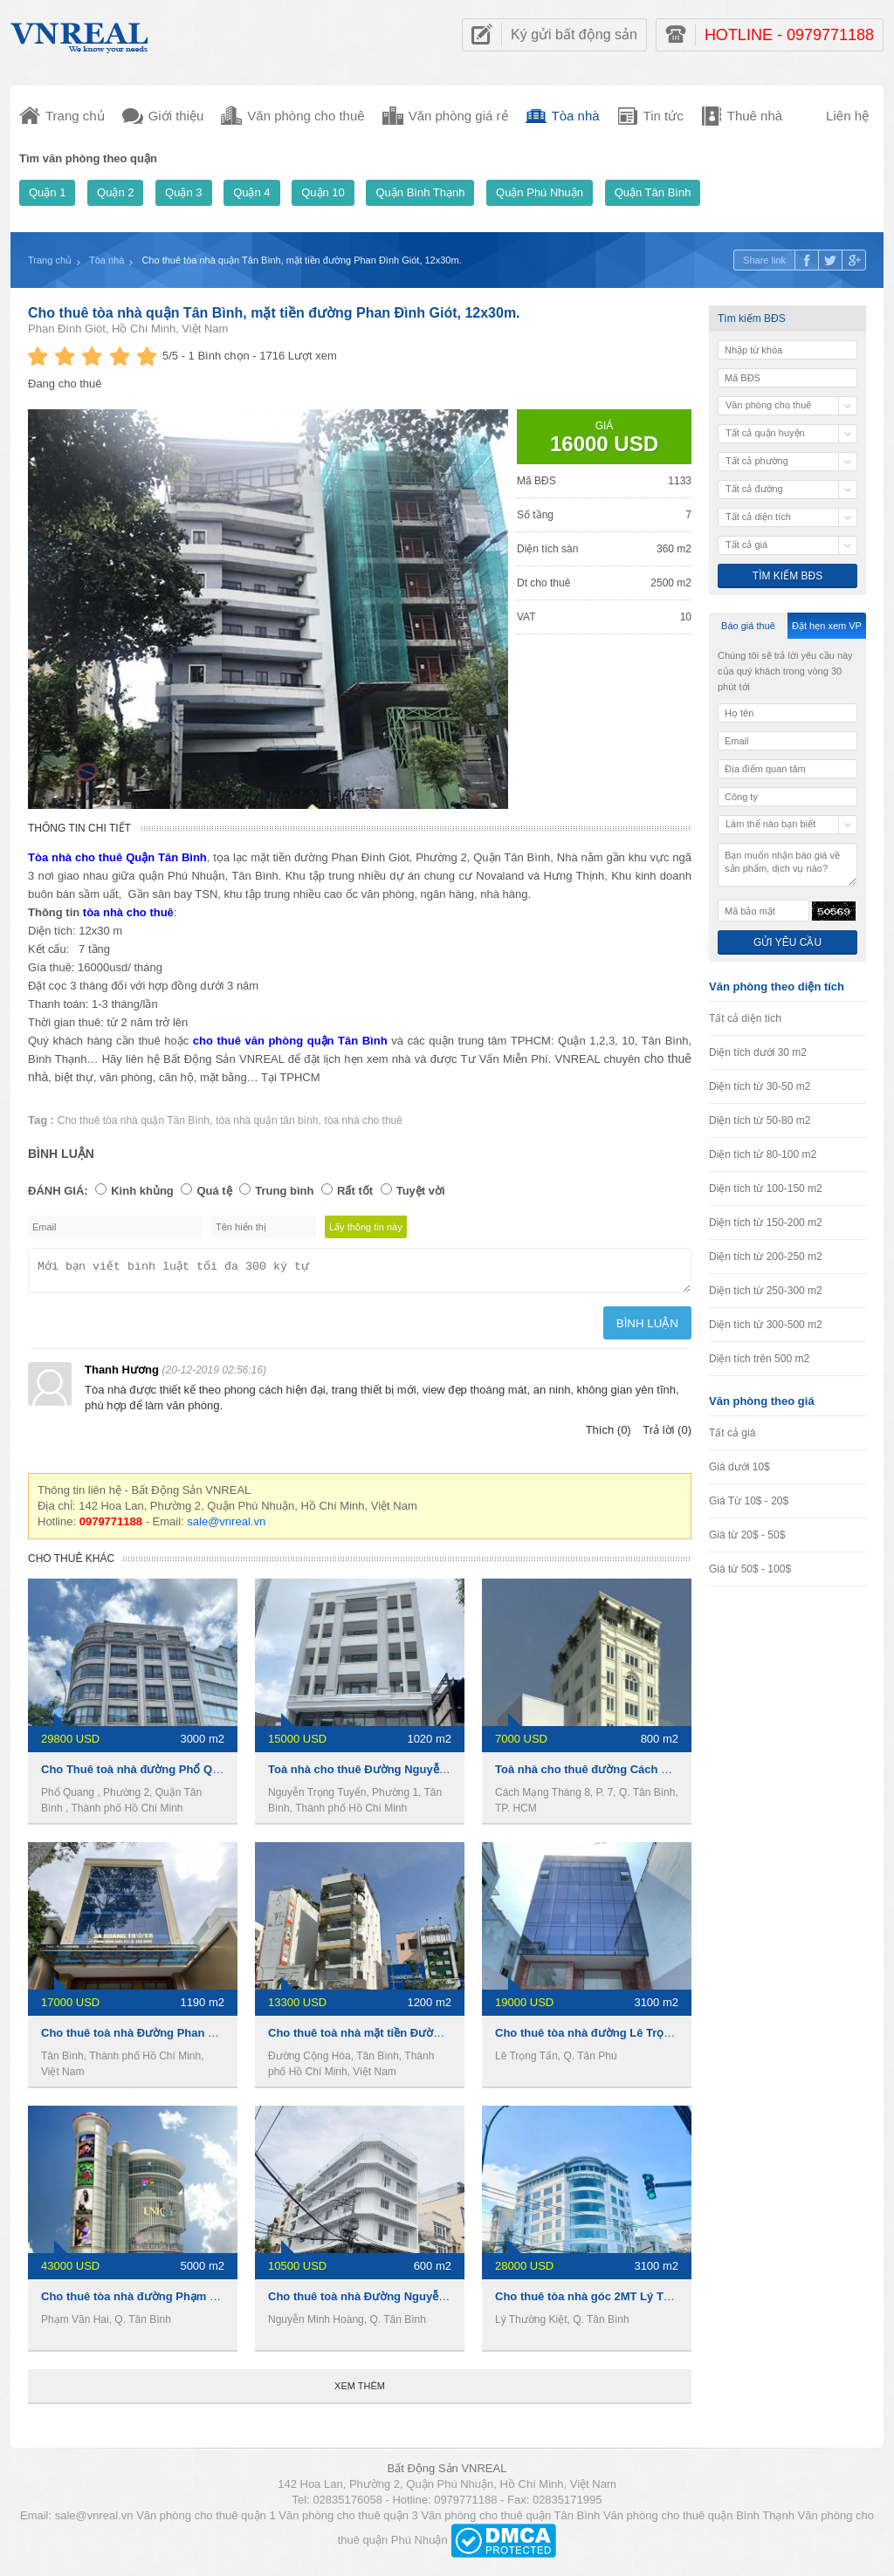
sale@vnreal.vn (226, 1526)
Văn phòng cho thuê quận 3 (348, 2520)
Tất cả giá (732, 1433)
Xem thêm (359, 2391)
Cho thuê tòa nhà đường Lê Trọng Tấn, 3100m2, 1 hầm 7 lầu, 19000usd (685, 2038)
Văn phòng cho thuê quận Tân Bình (510, 2520)
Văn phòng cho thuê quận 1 (206, 2520)
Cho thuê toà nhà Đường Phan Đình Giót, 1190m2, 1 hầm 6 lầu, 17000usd (237, 2038)
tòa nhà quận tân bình (267, 1120)
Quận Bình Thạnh (419, 192)
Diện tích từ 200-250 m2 (765, 1256)
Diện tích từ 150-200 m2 (765, 1222)
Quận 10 (323, 192)
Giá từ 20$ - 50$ (747, 1535)
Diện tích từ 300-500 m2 (765, 1325)
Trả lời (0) (667, 1435)
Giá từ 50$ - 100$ (750, 1569)
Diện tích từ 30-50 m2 (759, 1086)
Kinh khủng (142, 1190)
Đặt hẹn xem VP (827, 625)
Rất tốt (355, 1190)
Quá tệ (213, 1190)
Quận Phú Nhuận (539, 192)
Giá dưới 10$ (739, 1467)
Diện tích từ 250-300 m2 (765, 1291)
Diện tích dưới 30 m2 (758, 1052)
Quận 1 (47, 192)
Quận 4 (251, 192)
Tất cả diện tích (745, 1018)
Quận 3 (183, 192)
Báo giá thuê (748, 625)
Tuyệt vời (420, 1190)
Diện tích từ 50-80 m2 (759, 1120)
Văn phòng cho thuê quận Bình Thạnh (698, 2520)
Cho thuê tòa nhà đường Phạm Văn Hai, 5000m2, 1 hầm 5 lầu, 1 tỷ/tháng (234, 2301)
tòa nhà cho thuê (363, 1120)
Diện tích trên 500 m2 (759, 1359)
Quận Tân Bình (653, 192)
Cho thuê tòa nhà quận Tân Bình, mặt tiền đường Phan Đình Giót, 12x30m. (274, 312)
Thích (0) (608, 1435)
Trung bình (284, 1190)
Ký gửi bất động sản (574, 34)
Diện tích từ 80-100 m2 (762, 1154)
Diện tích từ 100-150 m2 (765, 1188)
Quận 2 (115, 192)
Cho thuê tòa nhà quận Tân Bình (134, 1120)
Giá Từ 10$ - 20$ (748, 1501)
